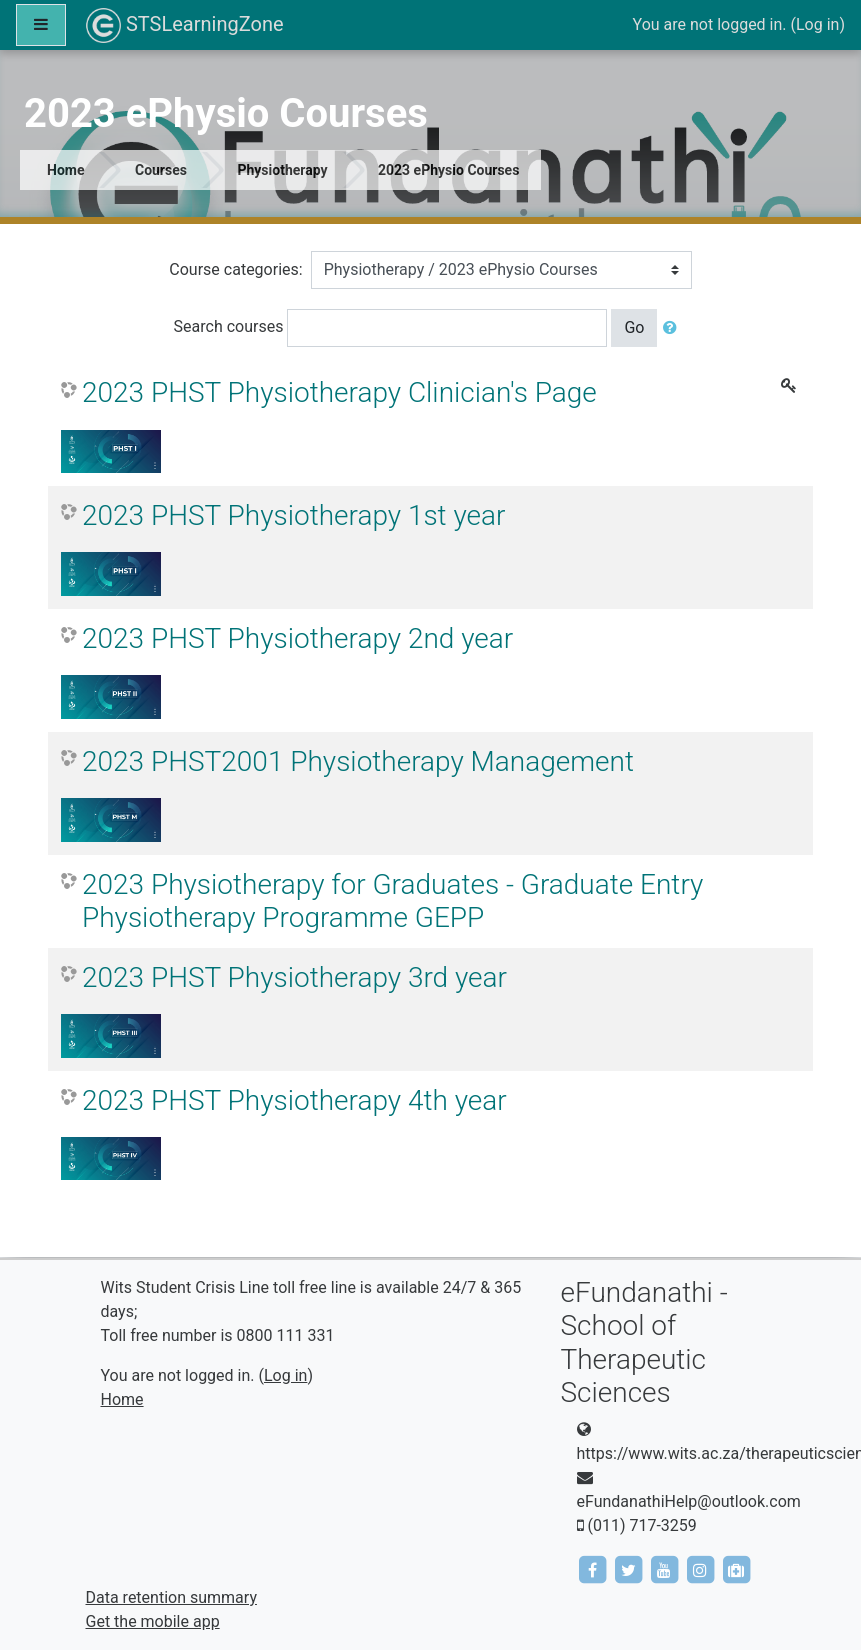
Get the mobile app (153, 1621)
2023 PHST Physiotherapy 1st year (294, 515)
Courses (161, 170)
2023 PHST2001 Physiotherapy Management (358, 761)
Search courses (229, 326)
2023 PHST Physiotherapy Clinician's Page (339, 392)
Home (65, 170)
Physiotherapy (282, 170)
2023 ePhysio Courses (448, 170)
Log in (817, 24)
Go (634, 327)
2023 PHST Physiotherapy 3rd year (294, 977)
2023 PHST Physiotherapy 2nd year (297, 638)
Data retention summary (171, 1597)
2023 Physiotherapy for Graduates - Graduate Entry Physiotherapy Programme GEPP (392, 901)
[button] (674, 328)
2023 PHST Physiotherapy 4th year (294, 1100)
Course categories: (235, 269)
